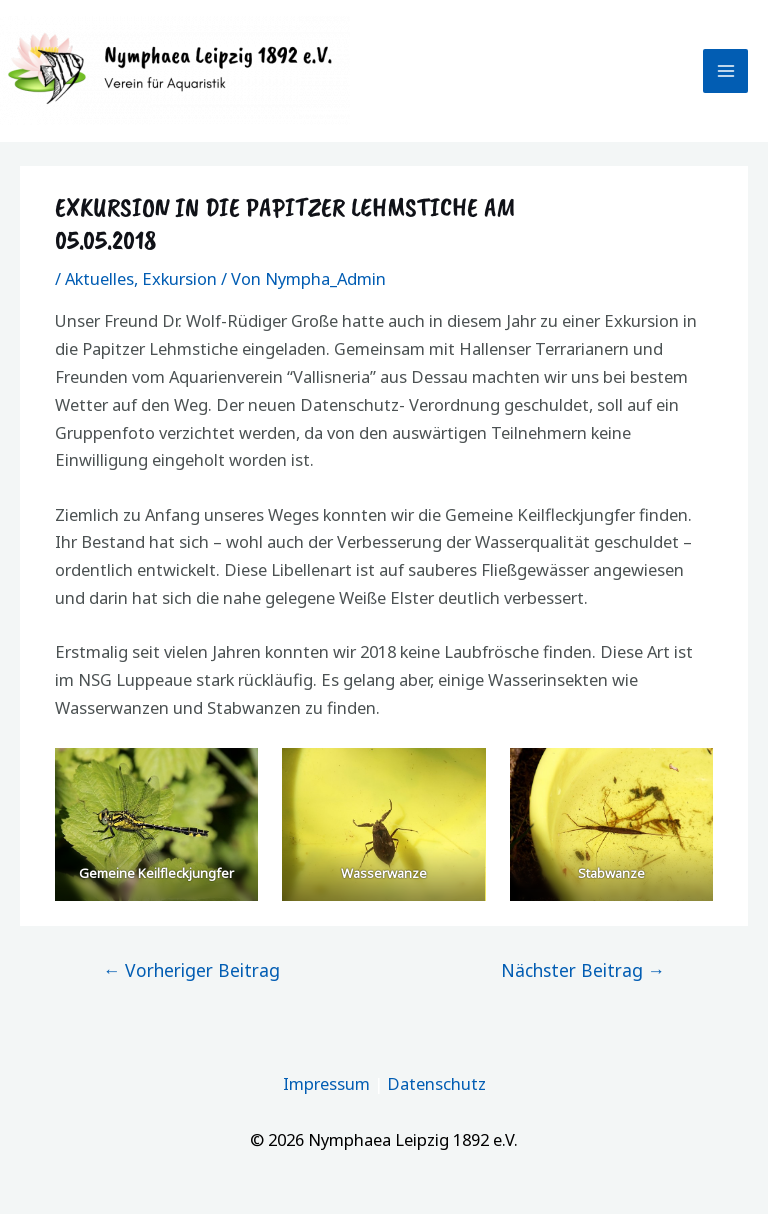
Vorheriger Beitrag (192, 970)
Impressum (326, 1083)
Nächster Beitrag (583, 970)
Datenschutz (436, 1083)
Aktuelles (99, 278)
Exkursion (179, 278)
